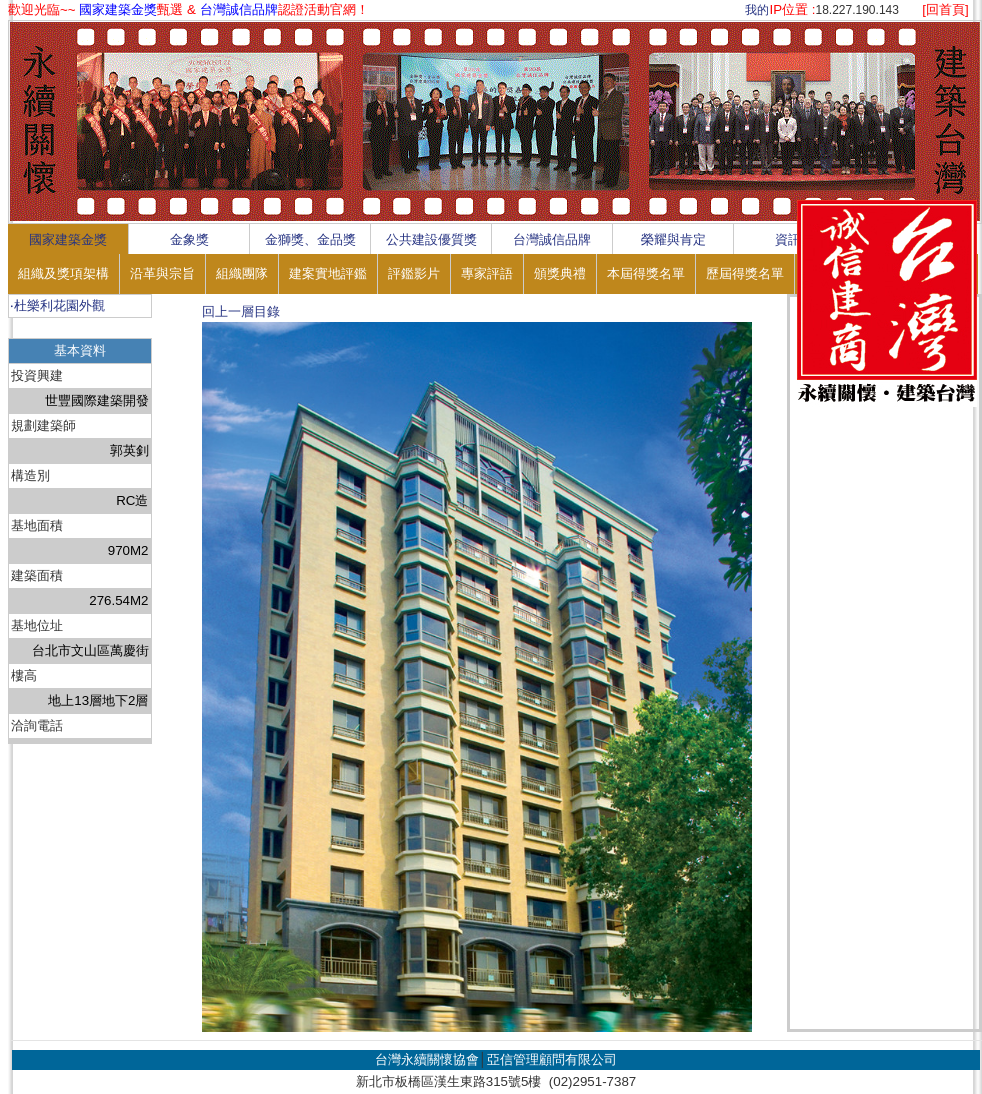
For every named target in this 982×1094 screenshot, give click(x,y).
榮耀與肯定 (673, 239)
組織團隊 (242, 273)
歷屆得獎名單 (745, 273)
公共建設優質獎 (431, 239)
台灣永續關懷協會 (427, 1059)
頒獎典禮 (560, 273)
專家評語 (487, 273)
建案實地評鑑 (328, 273)
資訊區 (794, 239)
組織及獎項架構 (63, 273)
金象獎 (189, 239)
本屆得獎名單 (646, 273)
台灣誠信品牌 (552, 239)
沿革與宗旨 (162, 273)
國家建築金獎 (68, 239)
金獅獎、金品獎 (310, 239)
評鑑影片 (414, 273)
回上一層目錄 (241, 311)
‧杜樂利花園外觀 (57, 305)
